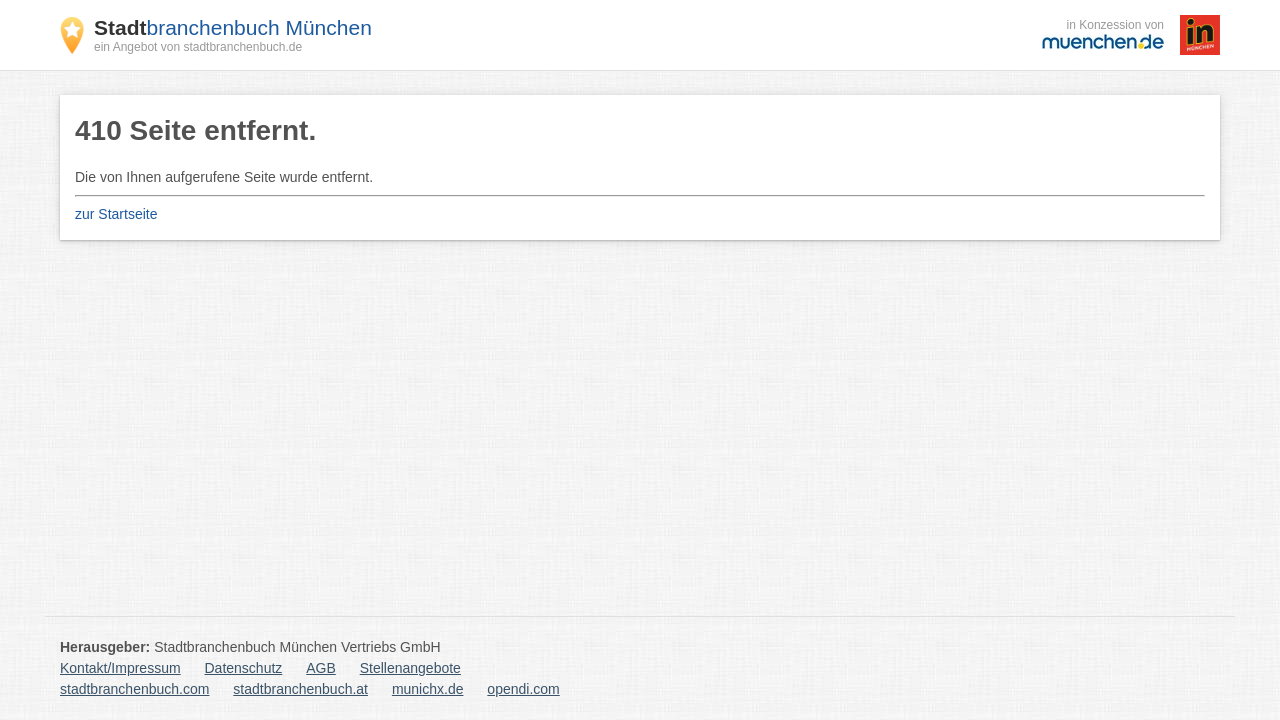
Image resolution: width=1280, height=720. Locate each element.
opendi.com (523, 689)
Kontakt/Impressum (120, 668)
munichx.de (428, 689)
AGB (321, 668)
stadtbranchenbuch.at (300, 689)
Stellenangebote (410, 668)
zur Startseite (116, 214)
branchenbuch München (233, 27)
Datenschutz (244, 668)
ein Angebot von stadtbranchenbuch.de (198, 47)
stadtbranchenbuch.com (134, 689)
